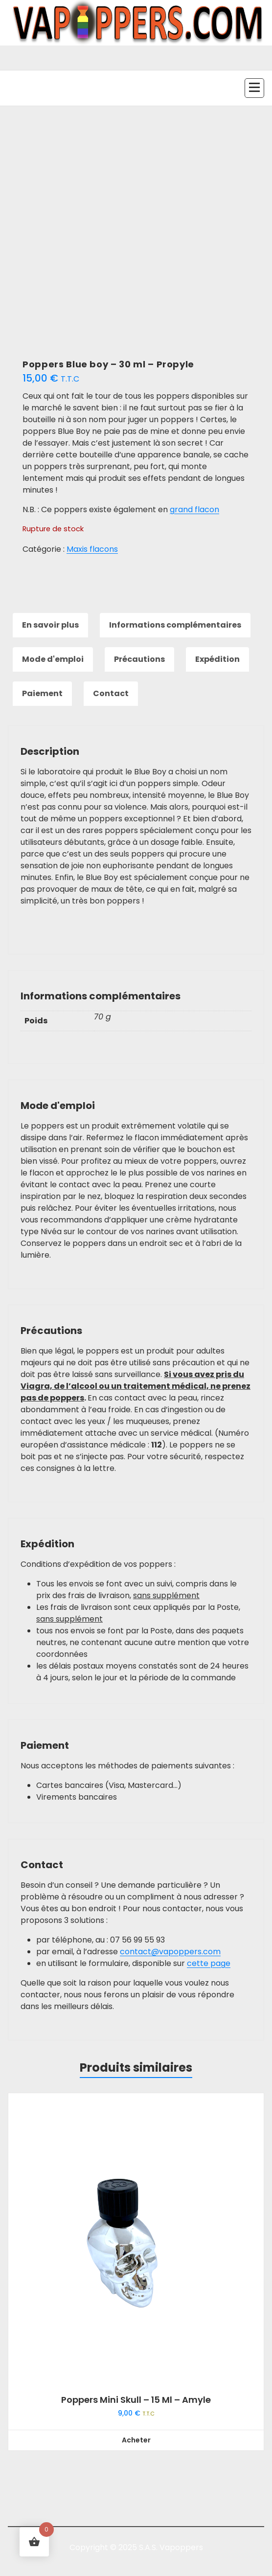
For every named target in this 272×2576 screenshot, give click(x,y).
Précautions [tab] (139, 659)
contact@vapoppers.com (170, 1951)
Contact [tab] (111, 693)
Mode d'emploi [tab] (53, 659)
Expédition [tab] (217, 659)
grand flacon (194, 509)
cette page (208, 1963)
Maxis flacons (92, 549)
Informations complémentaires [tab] (175, 625)
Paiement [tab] (42, 693)
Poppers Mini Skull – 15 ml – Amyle (136, 2400)
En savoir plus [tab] (50, 625)
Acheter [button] (136, 2440)
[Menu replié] (254, 88)
